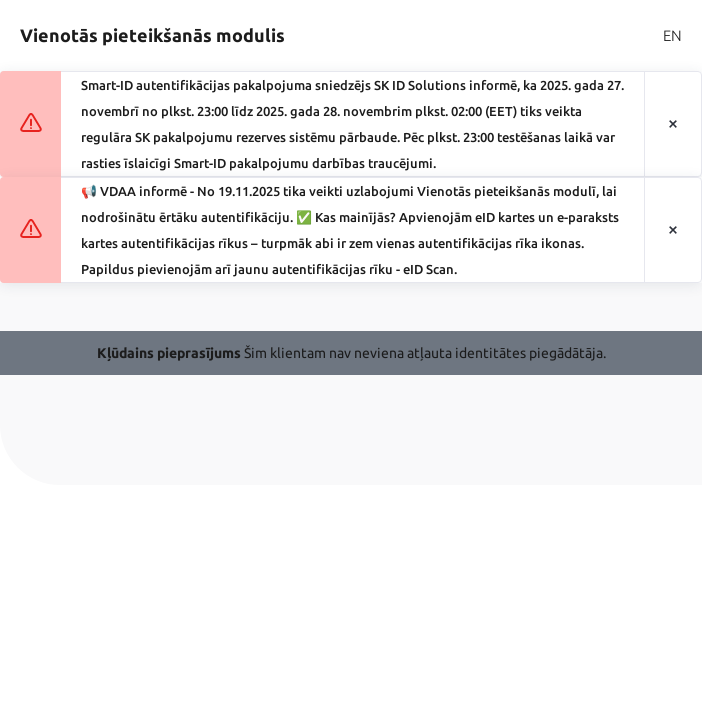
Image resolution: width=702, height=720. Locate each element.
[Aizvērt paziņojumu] (673, 124)
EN (672, 35)
